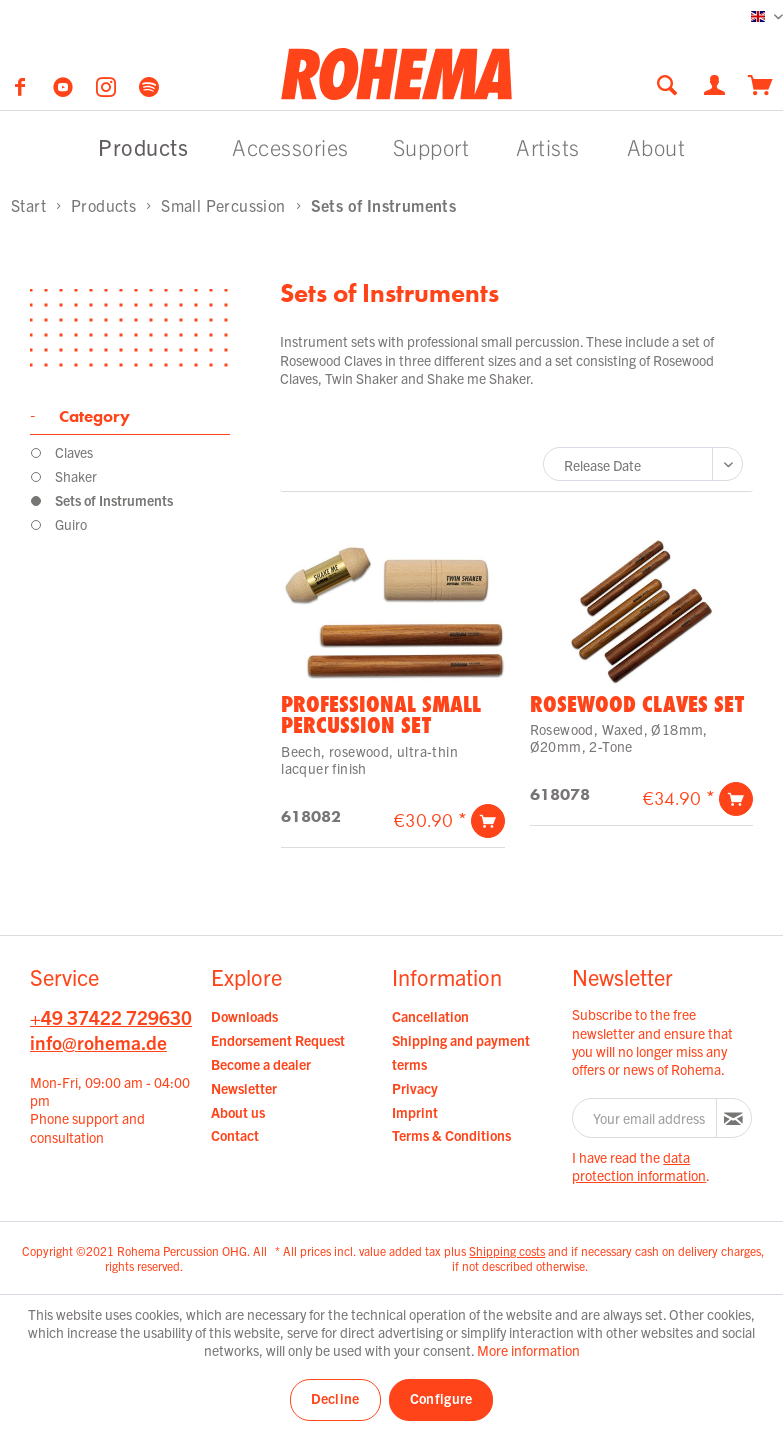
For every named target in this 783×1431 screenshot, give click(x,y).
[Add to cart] (488, 821)
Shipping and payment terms (461, 1052)
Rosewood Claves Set (637, 704)
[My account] (716, 83)
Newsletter (244, 1088)
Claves (74, 452)
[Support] (431, 146)
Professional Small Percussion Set (381, 714)
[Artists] (548, 146)
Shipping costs (507, 1250)
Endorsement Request (278, 1040)
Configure (441, 1398)
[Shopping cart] (760, 83)
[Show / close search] (667, 84)
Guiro (71, 524)
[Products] (143, 146)
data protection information (639, 1166)
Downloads (244, 1016)
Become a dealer (261, 1064)
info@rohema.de (98, 1042)
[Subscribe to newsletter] (734, 1118)
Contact (235, 1135)
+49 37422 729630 (111, 1017)
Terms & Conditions (451, 1135)
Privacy (415, 1088)
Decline (335, 1398)
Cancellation (430, 1016)
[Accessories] (290, 146)
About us (238, 1112)
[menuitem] (673, 84)
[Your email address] (644, 1118)
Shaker (76, 476)
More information (528, 1350)
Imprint (415, 1112)
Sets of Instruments (114, 500)
